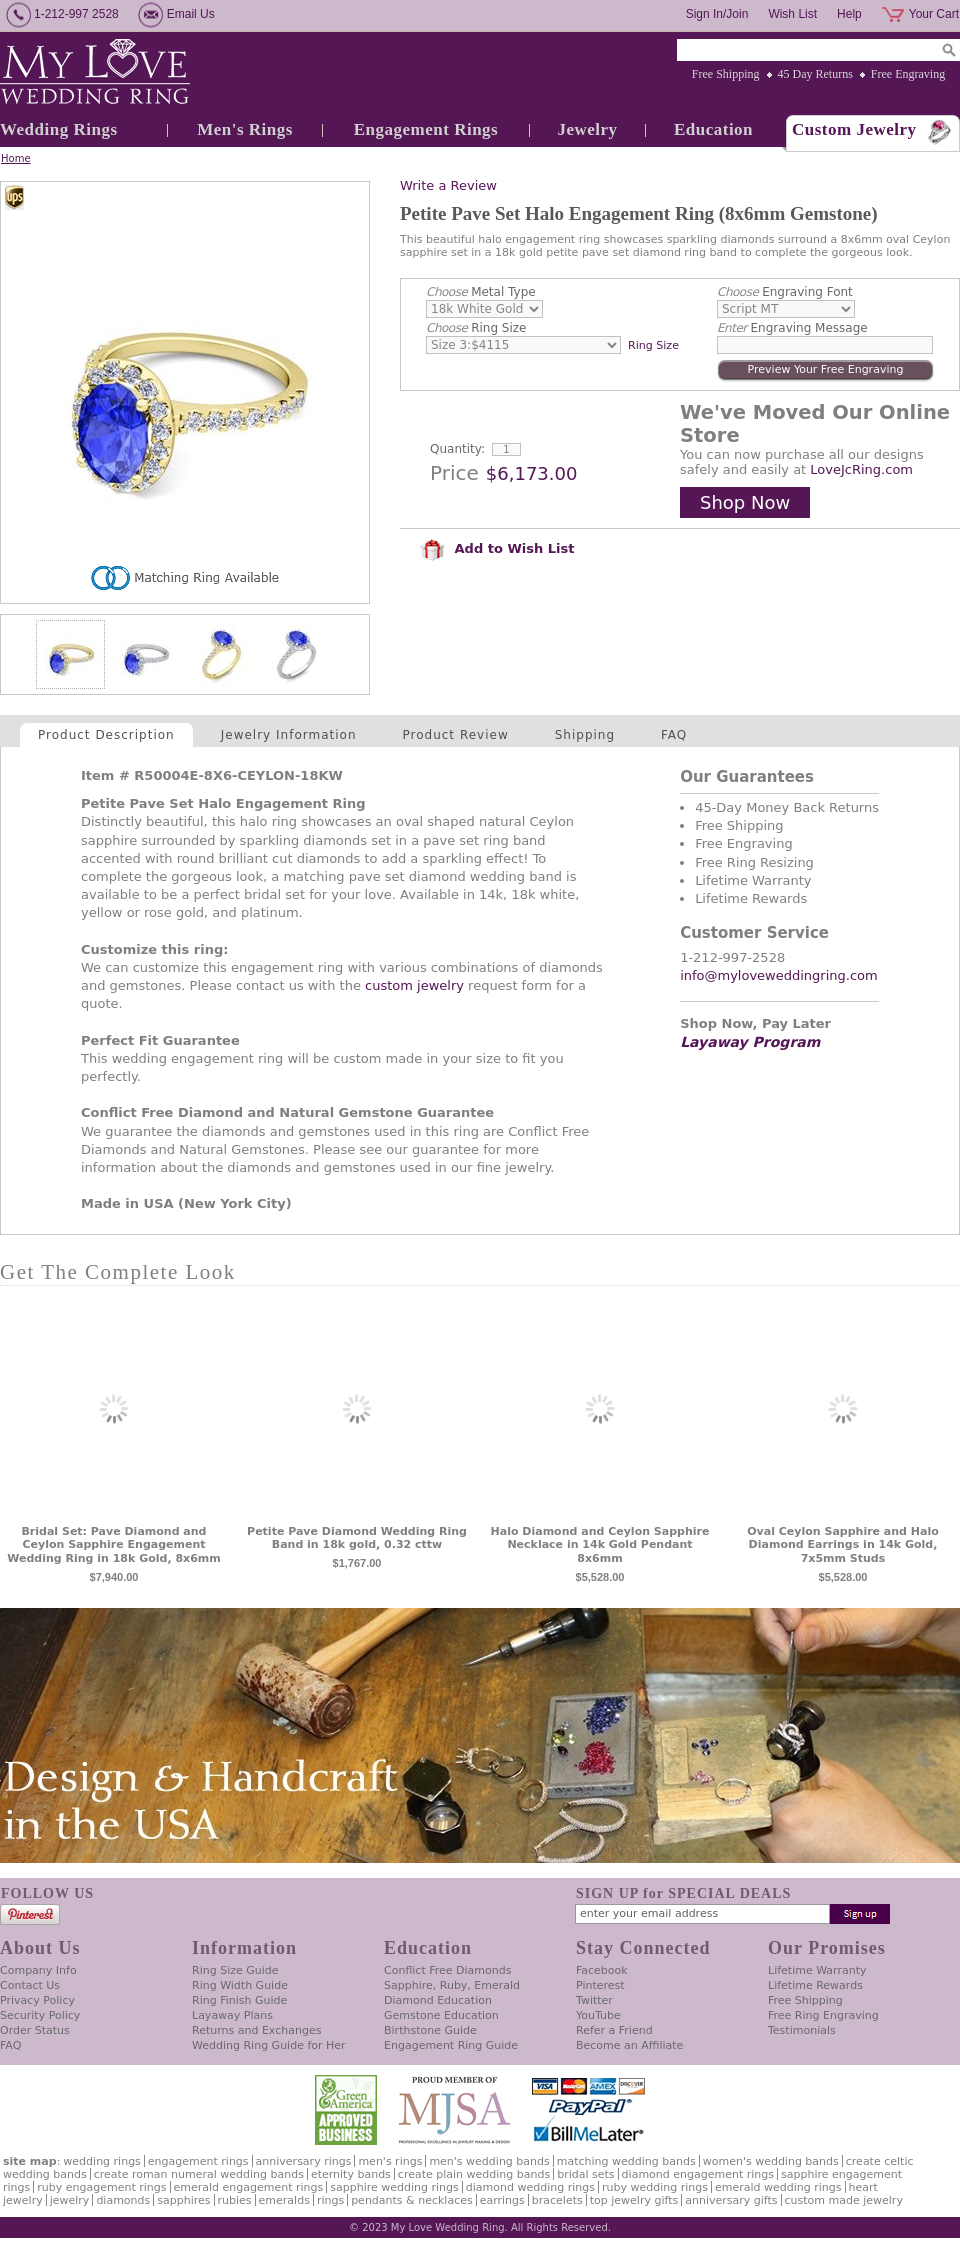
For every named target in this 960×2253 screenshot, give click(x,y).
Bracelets (557, 2200)
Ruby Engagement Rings (101, 2187)
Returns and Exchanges (256, 2030)
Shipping (585, 735)
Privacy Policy (37, 2000)
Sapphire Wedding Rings (394, 2187)
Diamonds (123, 2200)
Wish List (792, 14)
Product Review (456, 735)
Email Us (191, 14)
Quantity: (457, 449)
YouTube (598, 2015)
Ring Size (476, 328)
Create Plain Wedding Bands (474, 2174)
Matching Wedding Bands (626, 2161)
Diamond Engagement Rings (698, 2174)
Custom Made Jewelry (844, 2200)
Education (713, 129)
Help (849, 14)
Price (454, 473)
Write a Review (448, 185)
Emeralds (284, 2200)
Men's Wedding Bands (489, 2161)
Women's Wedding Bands (771, 2161)
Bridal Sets (585, 2174)
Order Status (35, 2030)
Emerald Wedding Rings (778, 2187)
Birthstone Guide (430, 2030)
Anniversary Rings (304, 2161)
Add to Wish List (497, 548)
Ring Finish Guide (239, 2000)
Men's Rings (245, 129)
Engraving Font (785, 292)
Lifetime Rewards (815, 1985)
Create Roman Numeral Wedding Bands (199, 2174)
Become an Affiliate (629, 2045)
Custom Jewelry (854, 129)
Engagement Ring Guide (451, 2045)
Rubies (235, 2200)
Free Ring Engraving (823, 2015)
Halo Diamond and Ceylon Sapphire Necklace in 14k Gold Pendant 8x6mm (600, 1545)
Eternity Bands (351, 2174)
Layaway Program (750, 1042)
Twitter (594, 2000)
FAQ (674, 735)
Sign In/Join (717, 14)
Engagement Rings (426, 129)
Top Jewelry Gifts (634, 2200)
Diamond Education (438, 2000)
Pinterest (600, 1985)
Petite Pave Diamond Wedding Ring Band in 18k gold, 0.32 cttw (357, 1538)
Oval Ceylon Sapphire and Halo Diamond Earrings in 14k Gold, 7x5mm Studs (843, 1545)
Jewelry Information (289, 735)
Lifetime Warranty (817, 1970)
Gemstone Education (441, 2015)
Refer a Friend (614, 2030)
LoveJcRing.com (861, 469)
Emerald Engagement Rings (249, 2187)
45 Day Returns (815, 74)
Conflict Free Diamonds (447, 1970)
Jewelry (587, 129)
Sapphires (183, 2200)
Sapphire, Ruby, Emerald (452, 1985)
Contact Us (30, 1985)
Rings (330, 2200)
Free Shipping (726, 74)
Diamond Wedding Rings (530, 2187)
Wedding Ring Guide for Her (269, 2045)
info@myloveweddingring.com (779, 975)
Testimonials (802, 2030)
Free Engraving (908, 74)
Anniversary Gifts (731, 2200)
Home (16, 158)
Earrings (502, 2200)
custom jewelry (414, 985)
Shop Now (745, 502)
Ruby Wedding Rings (655, 2187)
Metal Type (481, 292)
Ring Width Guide (240, 1985)
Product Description (106, 735)
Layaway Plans (232, 2015)
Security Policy (40, 2015)
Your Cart (934, 14)
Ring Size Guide (235, 1970)
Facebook (602, 1970)
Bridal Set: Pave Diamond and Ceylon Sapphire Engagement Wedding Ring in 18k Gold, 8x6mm (113, 1545)
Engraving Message (792, 328)
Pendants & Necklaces (412, 2200)
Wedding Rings (59, 129)
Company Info (38, 1970)
